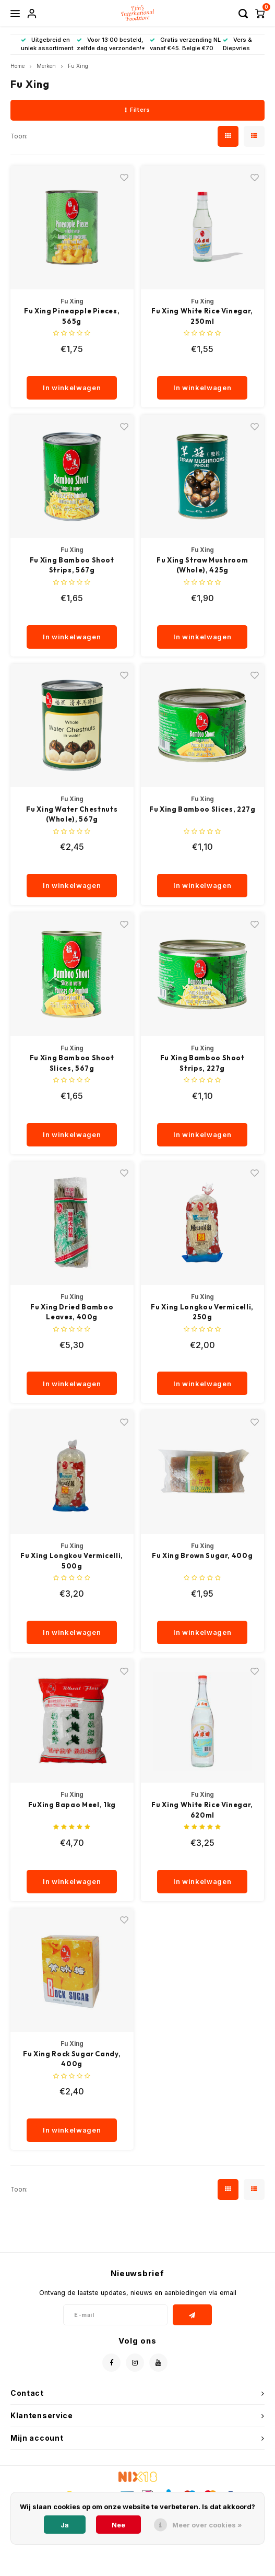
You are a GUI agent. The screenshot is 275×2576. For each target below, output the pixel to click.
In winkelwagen (72, 387)
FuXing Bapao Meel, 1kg (72, 1804)
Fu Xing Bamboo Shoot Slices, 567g (72, 1062)
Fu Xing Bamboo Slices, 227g (202, 809)
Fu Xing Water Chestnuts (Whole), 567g (71, 814)
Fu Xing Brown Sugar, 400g (202, 1555)
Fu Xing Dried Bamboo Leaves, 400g (71, 1312)
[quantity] (72, 365)
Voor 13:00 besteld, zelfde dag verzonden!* (111, 44)
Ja (65, 2525)
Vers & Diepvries (237, 44)
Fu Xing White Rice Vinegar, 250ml (202, 316)
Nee (118, 2525)
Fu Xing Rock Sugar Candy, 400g (72, 2059)
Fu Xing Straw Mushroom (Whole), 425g (202, 565)
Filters (137, 109)
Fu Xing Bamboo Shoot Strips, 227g (202, 1062)
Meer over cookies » (207, 2525)
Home (17, 66)
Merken (46, 66)
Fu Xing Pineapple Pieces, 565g (71, 316)
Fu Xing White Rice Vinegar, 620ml (202, 1809)
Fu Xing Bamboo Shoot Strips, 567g (72, 565)
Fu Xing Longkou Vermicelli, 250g (202, 1312)
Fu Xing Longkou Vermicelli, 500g (71, 1560)
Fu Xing (78, 66)
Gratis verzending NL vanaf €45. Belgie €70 (185, 44)
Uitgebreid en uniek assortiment (47, 44)
